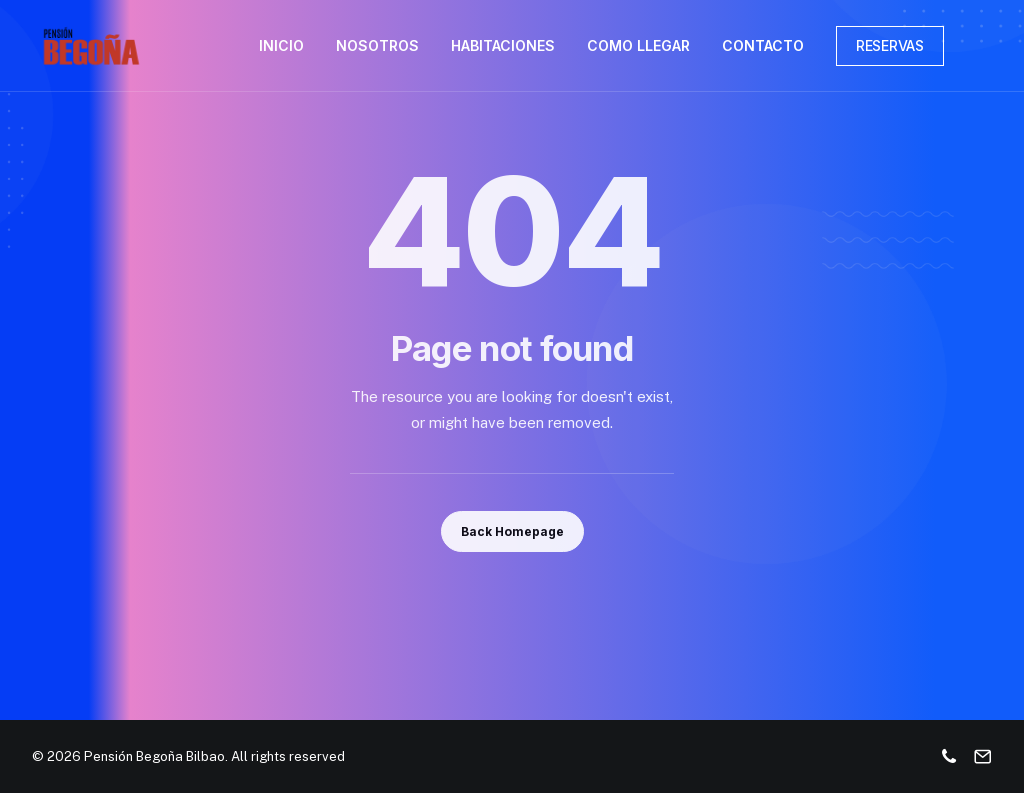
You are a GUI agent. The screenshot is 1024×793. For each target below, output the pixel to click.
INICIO (281, 45)
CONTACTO (763, 45)
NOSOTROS (377, 45)
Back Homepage (512, 531)
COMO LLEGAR (638, 45)
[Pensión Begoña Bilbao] (91, 46)
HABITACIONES (503, 45)
